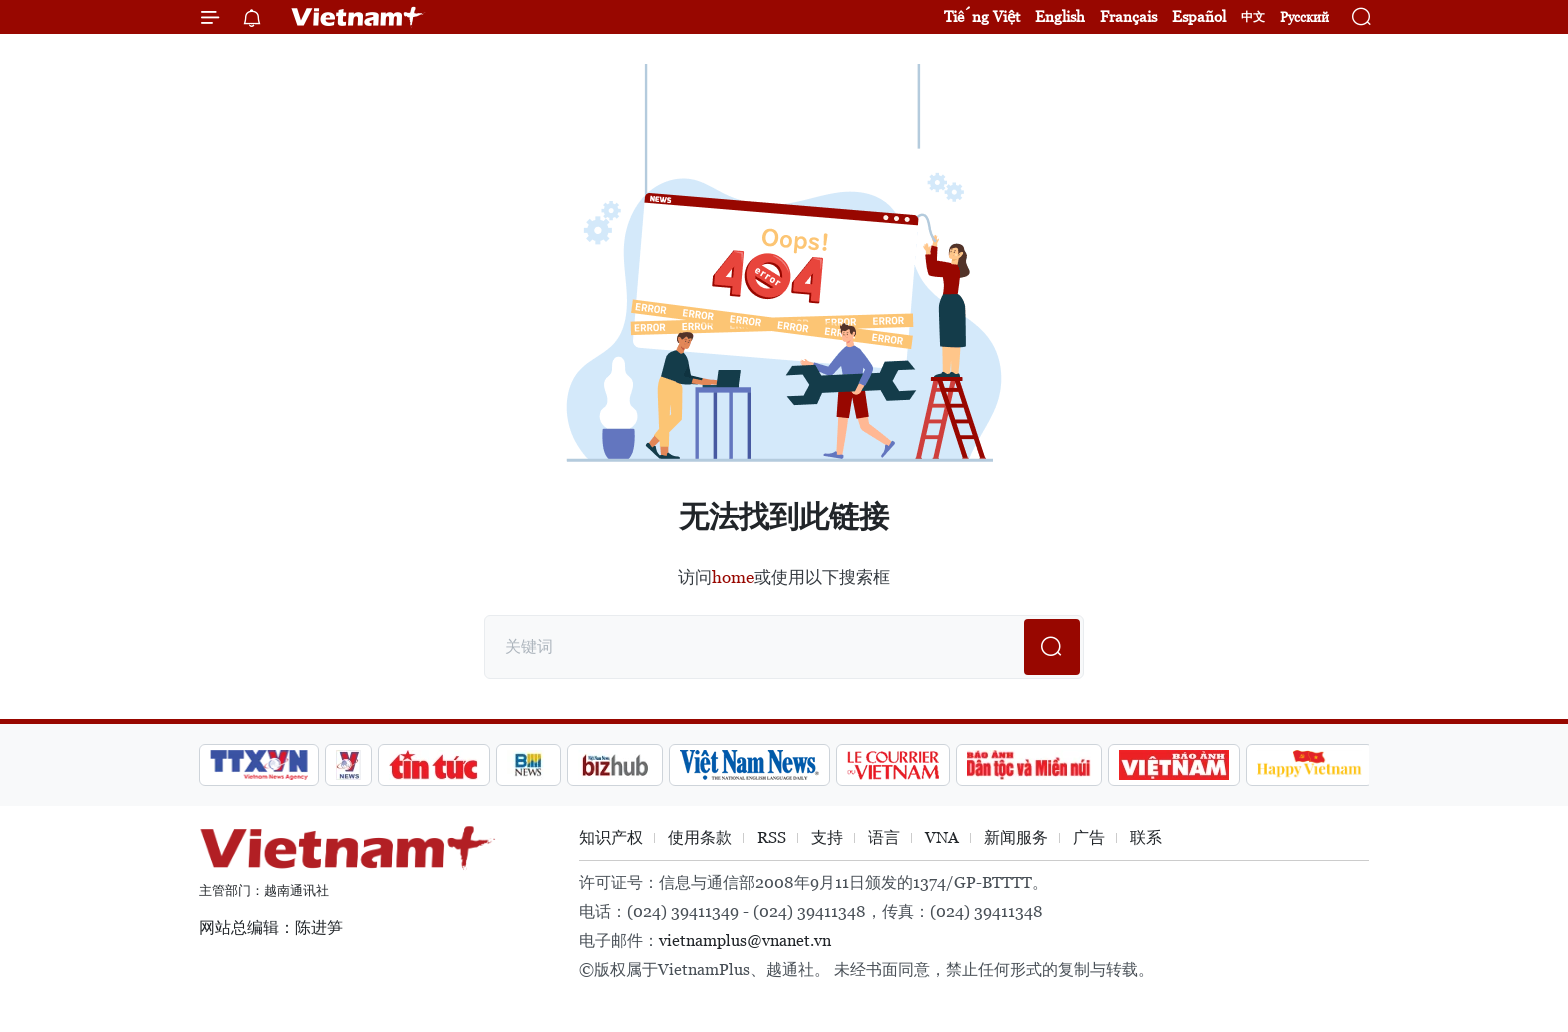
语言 (884, 837)
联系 (1146, 837)
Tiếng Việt (982, 16)
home (733, 577)
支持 (827, 837)
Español (1199, 16)
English (1060, 16)
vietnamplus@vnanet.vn (745, 940)
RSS (771, 837)
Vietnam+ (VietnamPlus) (358, 17)
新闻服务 (1016, 837)
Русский (1304, 17)
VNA (942, 837)
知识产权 (611, 837)
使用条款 (700, 837)
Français (1128, 16)
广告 (1089, 837)
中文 (1253, 17)
